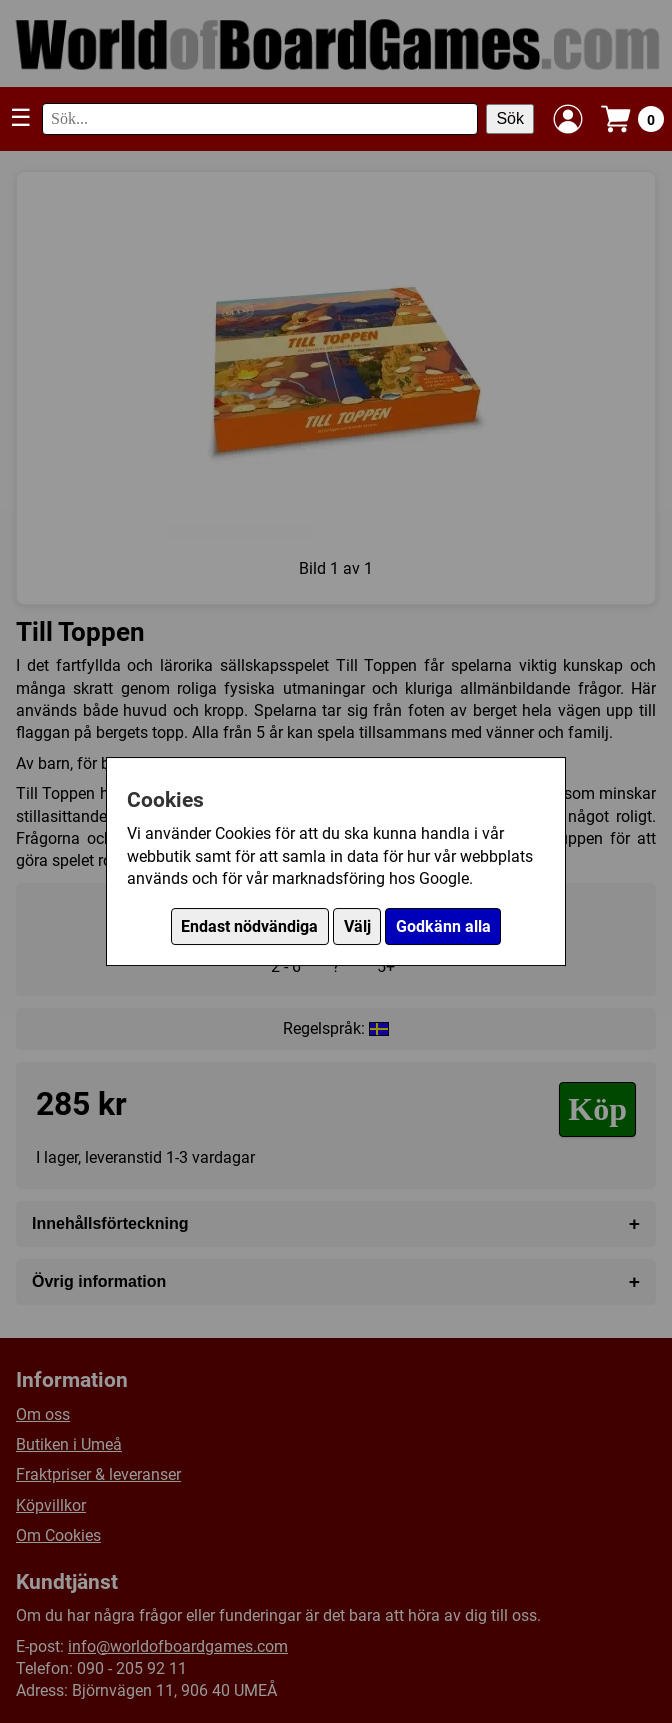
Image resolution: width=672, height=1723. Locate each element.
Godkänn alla (443, 926)
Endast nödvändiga (249, 926)
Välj (357, 926)
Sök (510, 118)
